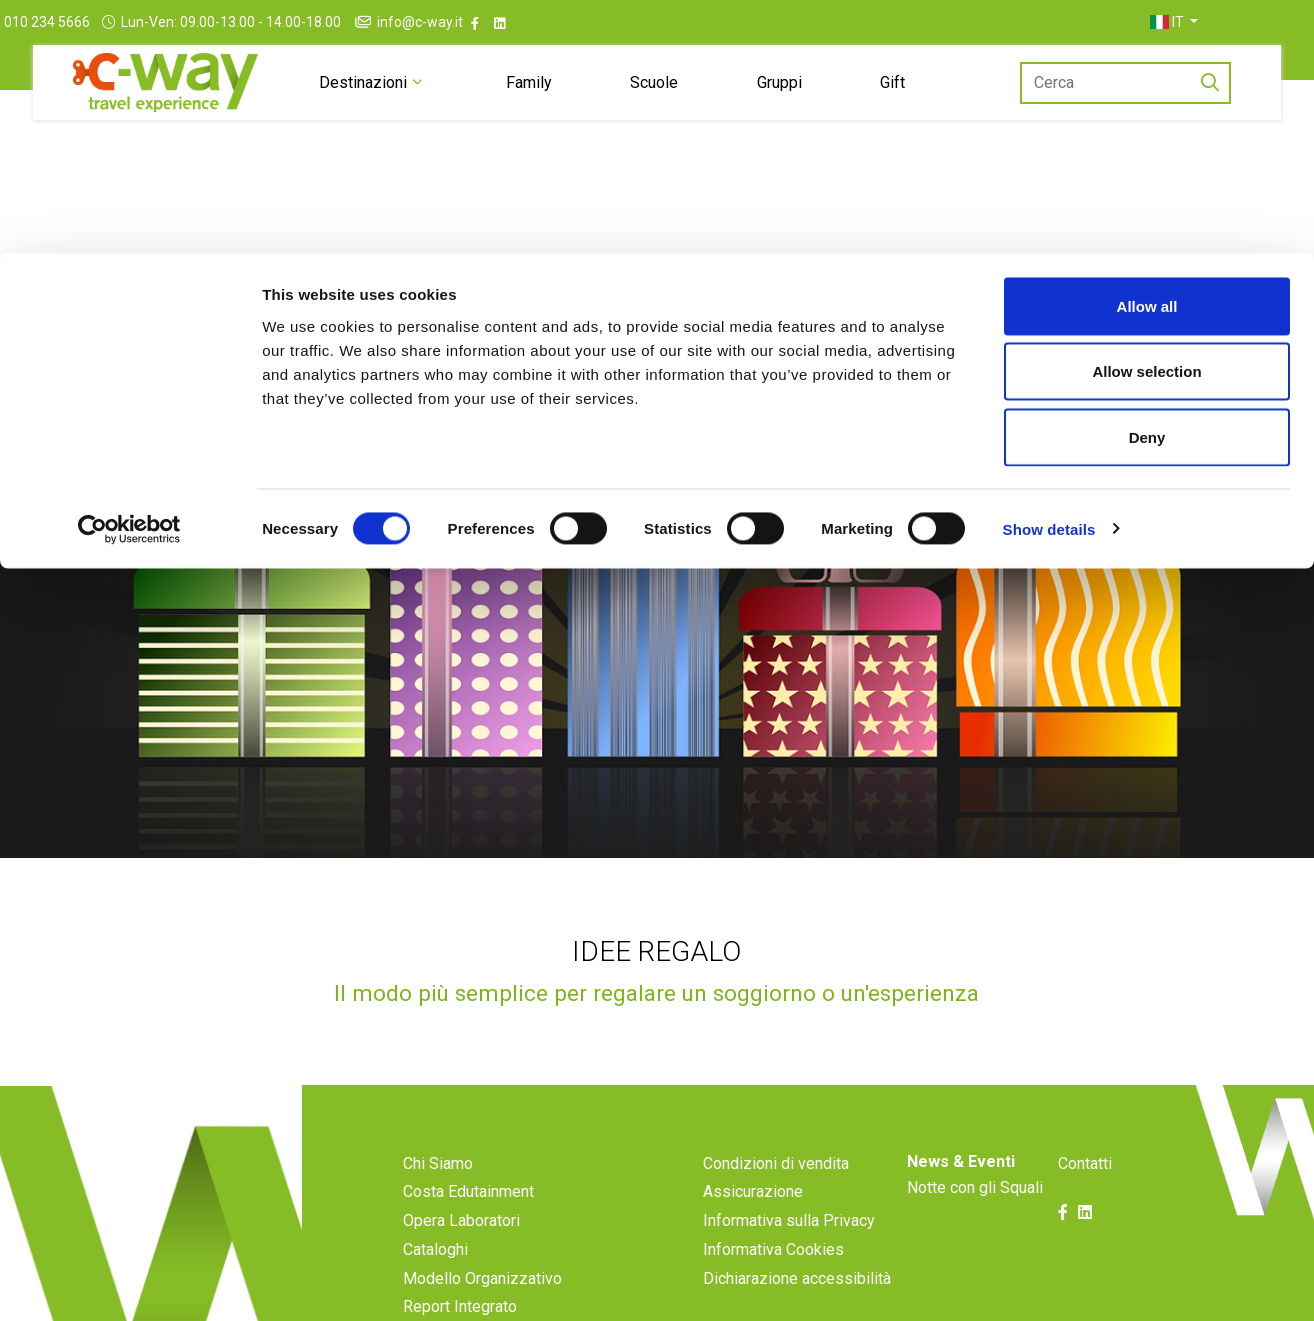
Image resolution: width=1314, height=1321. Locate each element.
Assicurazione (753, 1241)
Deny (1147, 183)
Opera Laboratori (461, 1270)
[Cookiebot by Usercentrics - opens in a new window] (129, 276)
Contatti (1085, 1213)
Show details (1049, 275)
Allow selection (1146, 118)
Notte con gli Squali (975, 1237)
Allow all (1147, 52)
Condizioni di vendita (776, 1213)
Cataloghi (435, 1299)
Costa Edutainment (468, 1241)
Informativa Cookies (773, 1299)
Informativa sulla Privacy (789, 1270)
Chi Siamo (438, 1213)
